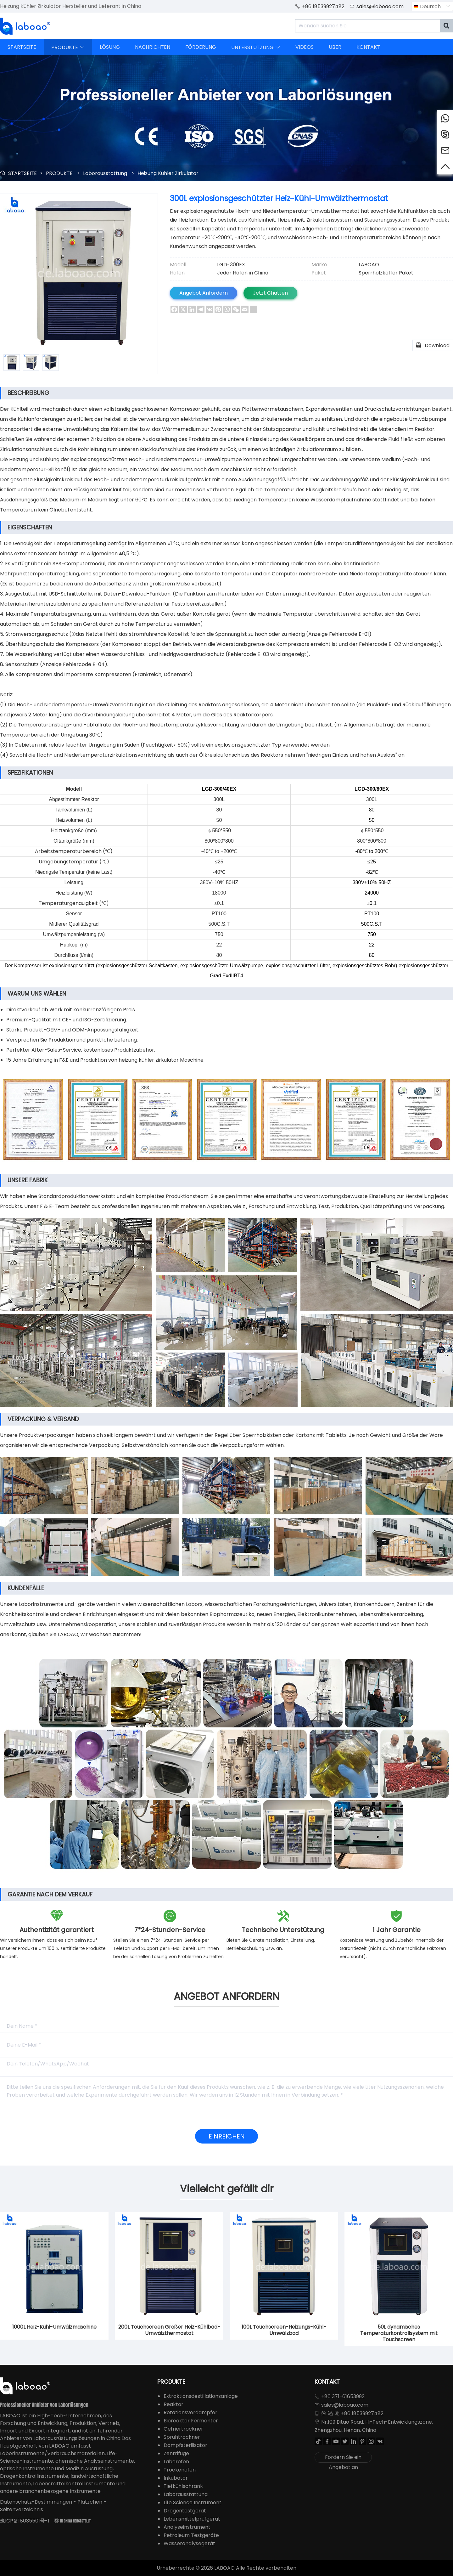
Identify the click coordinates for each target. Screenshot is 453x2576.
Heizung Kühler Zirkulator (168, 173)
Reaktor (173, 2404)
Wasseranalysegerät (189, 2543)
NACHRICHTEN (152, 47)
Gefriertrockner (183, 2428)
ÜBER (335, 47)
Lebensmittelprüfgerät (192, 2518)
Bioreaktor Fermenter (191, 2420)
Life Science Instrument (192, 2502)
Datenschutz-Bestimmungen (36, 2501)
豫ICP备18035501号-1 (24, 2520)
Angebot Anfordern (203, 293)
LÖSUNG (110, 47)
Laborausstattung (105, 173)
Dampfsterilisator (185, 2445)
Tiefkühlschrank (183, 2486)
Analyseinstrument (187, 2527)
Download (433, 345)
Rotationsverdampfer (190, 2412)
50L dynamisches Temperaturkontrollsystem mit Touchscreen (399, 2333)
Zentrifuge (176, 2453)
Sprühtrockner (182, 2437)
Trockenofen (180, 2469)
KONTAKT (368, 47)
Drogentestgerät (185, 2510)
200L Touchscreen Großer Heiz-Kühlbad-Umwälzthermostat (169, 2330)
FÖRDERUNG (200, 47)
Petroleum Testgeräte (191, 2535)
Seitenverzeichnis (21, 2509)
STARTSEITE (22, 47)
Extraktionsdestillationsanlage (201, 2396)
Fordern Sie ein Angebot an (343, 2458)
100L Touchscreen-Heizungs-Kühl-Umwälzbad (284, 2330)
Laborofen (176, 2461)
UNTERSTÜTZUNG (255, 47)
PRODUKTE (68, 47)
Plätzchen (89, 2501)
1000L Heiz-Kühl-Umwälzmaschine (54, 2327)
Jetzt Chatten (270, 293)
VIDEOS (304, 47)
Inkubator (176, 2478)
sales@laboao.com (380, 6)
